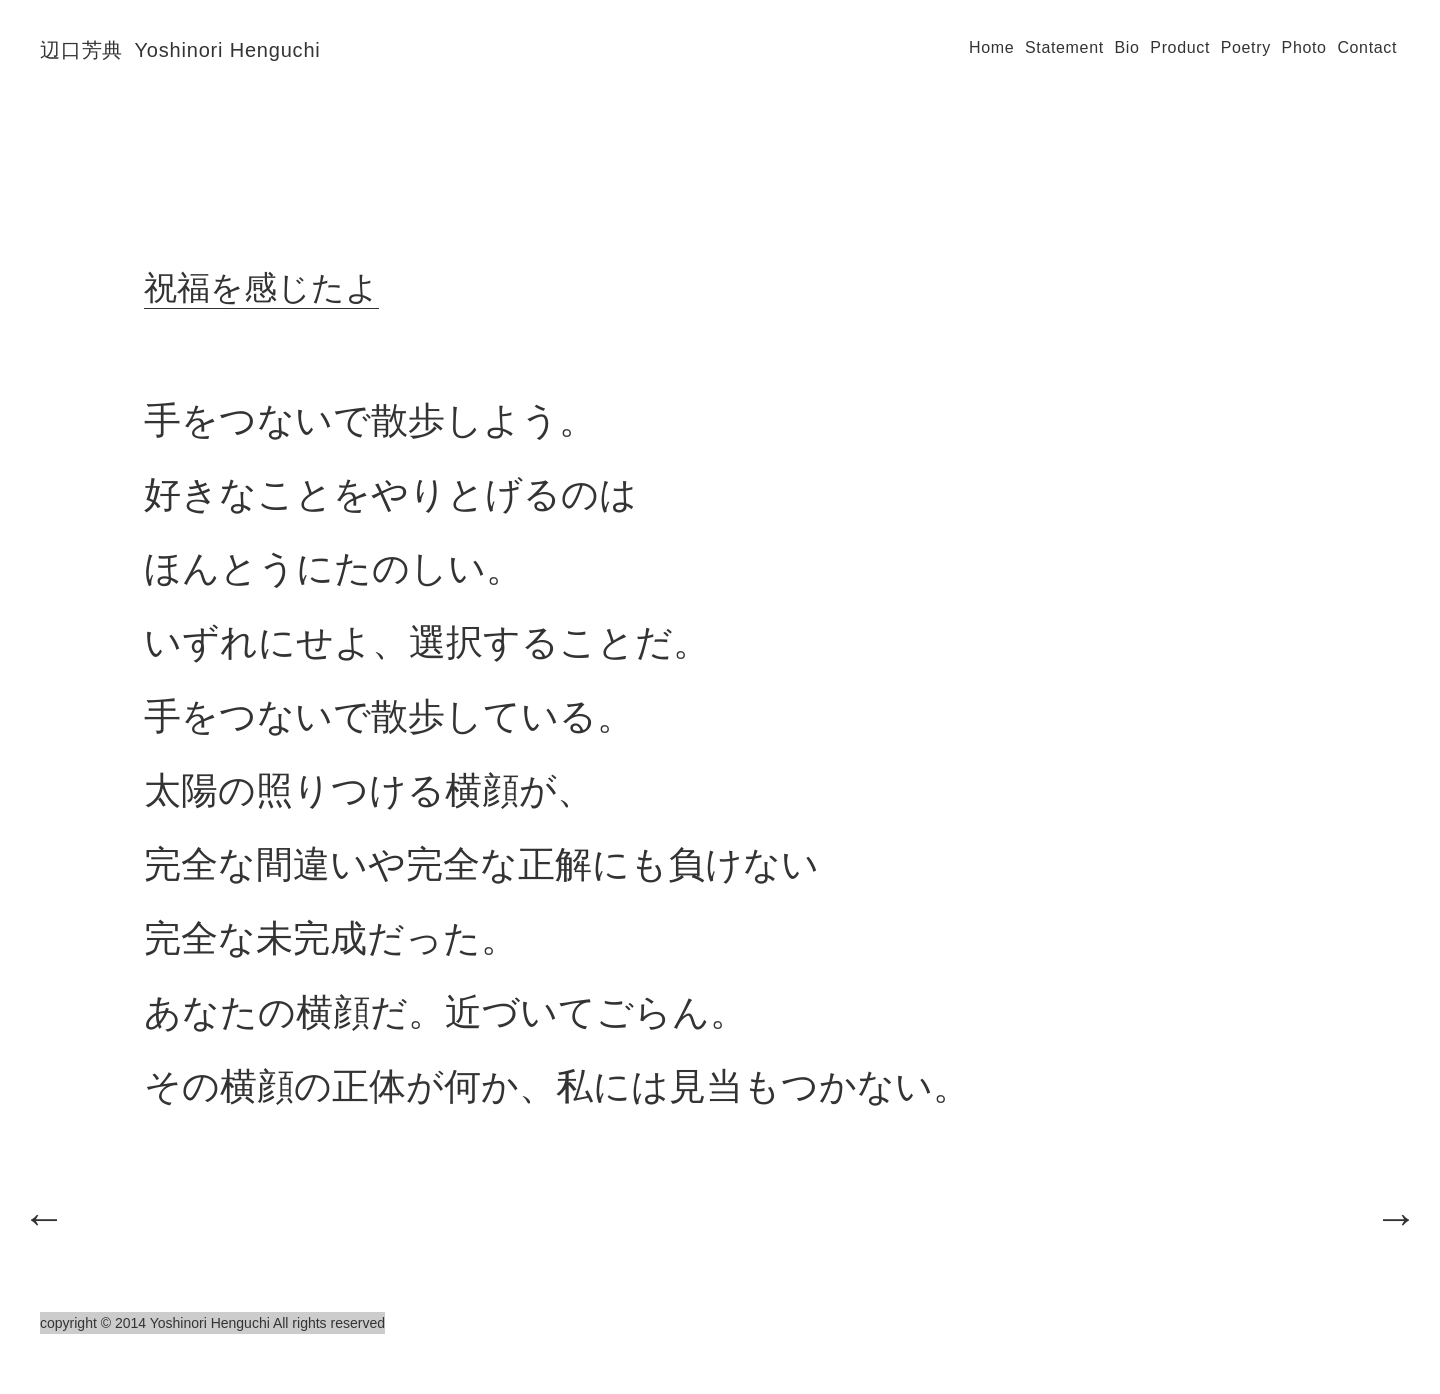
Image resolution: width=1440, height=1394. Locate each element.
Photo (1304, 47)
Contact (1367, 47)
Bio (1127, 47)
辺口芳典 (180, 50)
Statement (1064, 47)
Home (991, 47)
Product (1180, 47)
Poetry (1246, 47)
